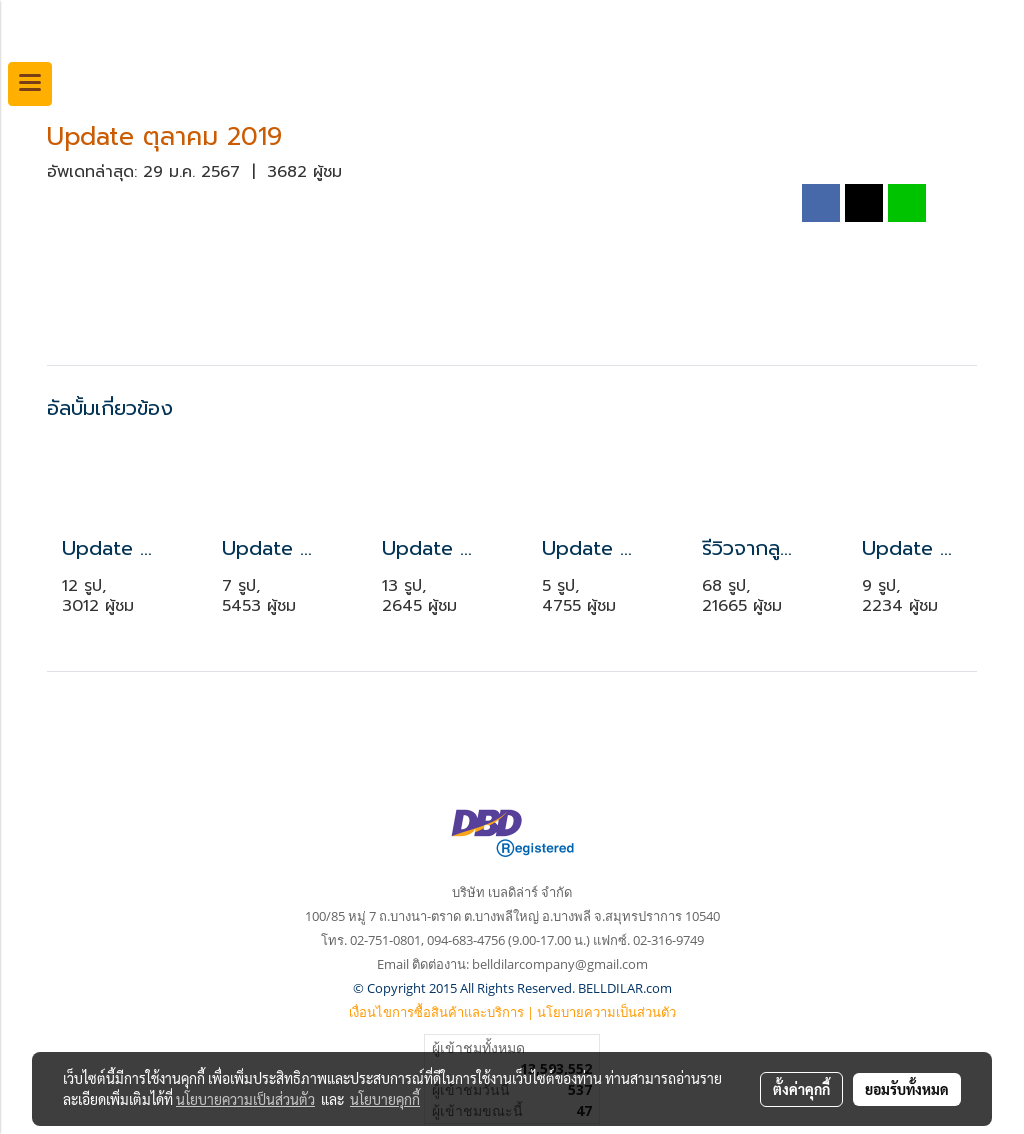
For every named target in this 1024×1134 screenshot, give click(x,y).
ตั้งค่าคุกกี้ (801, 1089)
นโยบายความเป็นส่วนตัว (606, 1012)
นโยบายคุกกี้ (385, 1099)
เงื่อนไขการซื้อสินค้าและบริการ (436, 1012)
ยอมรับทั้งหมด (907, 1089)
